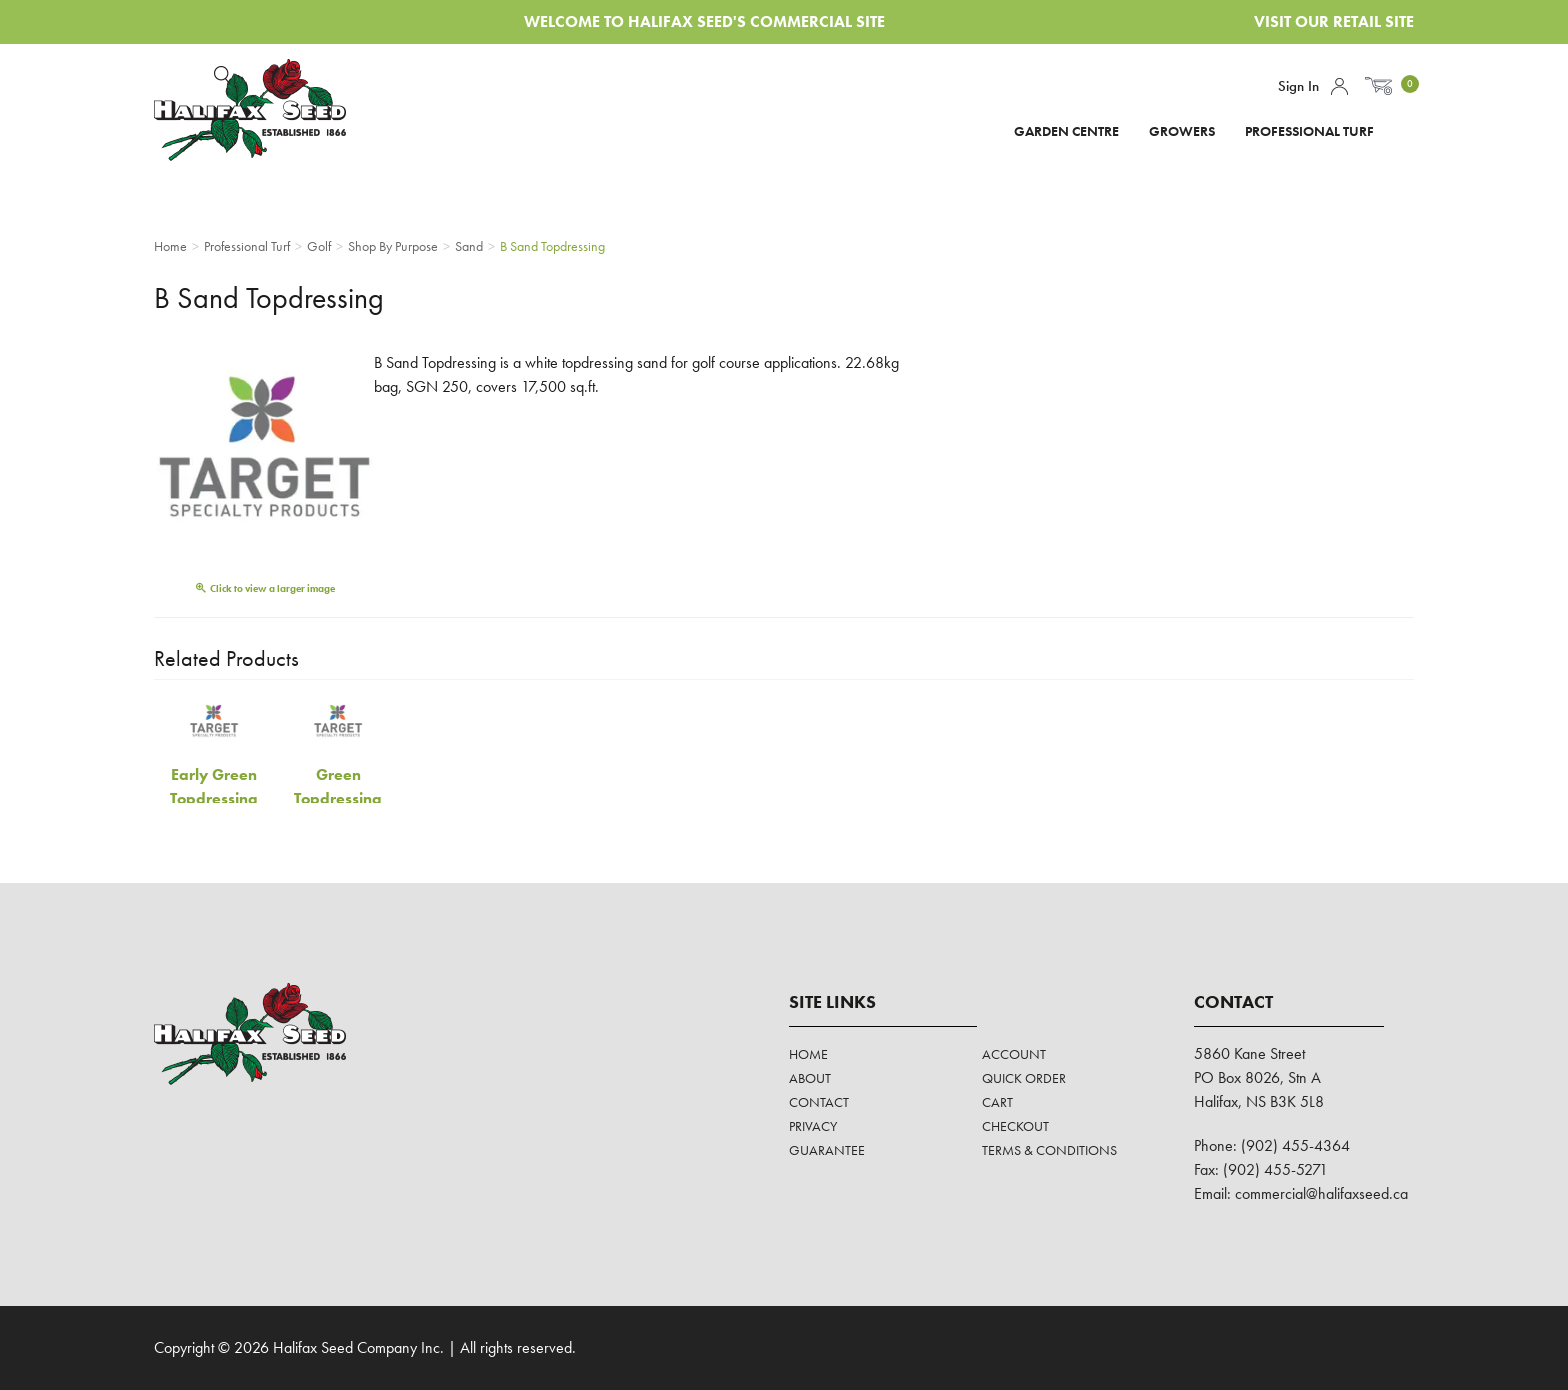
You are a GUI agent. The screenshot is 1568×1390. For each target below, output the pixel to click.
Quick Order (1024, 1078)
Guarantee (827, 1150)
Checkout (1015, 1126)
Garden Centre (1066, 131)
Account (1339, 86)
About (810, 1078)
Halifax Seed (266, 110)
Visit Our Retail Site (1334, 21)
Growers (1182, 131)
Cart (997, 1102)
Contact (819, 1102)
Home (808, 1054)
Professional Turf (1309, 131)
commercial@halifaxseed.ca (1321, 1193)
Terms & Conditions (1049, 1150)
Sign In (1298, 86)
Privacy (813, 1126)
